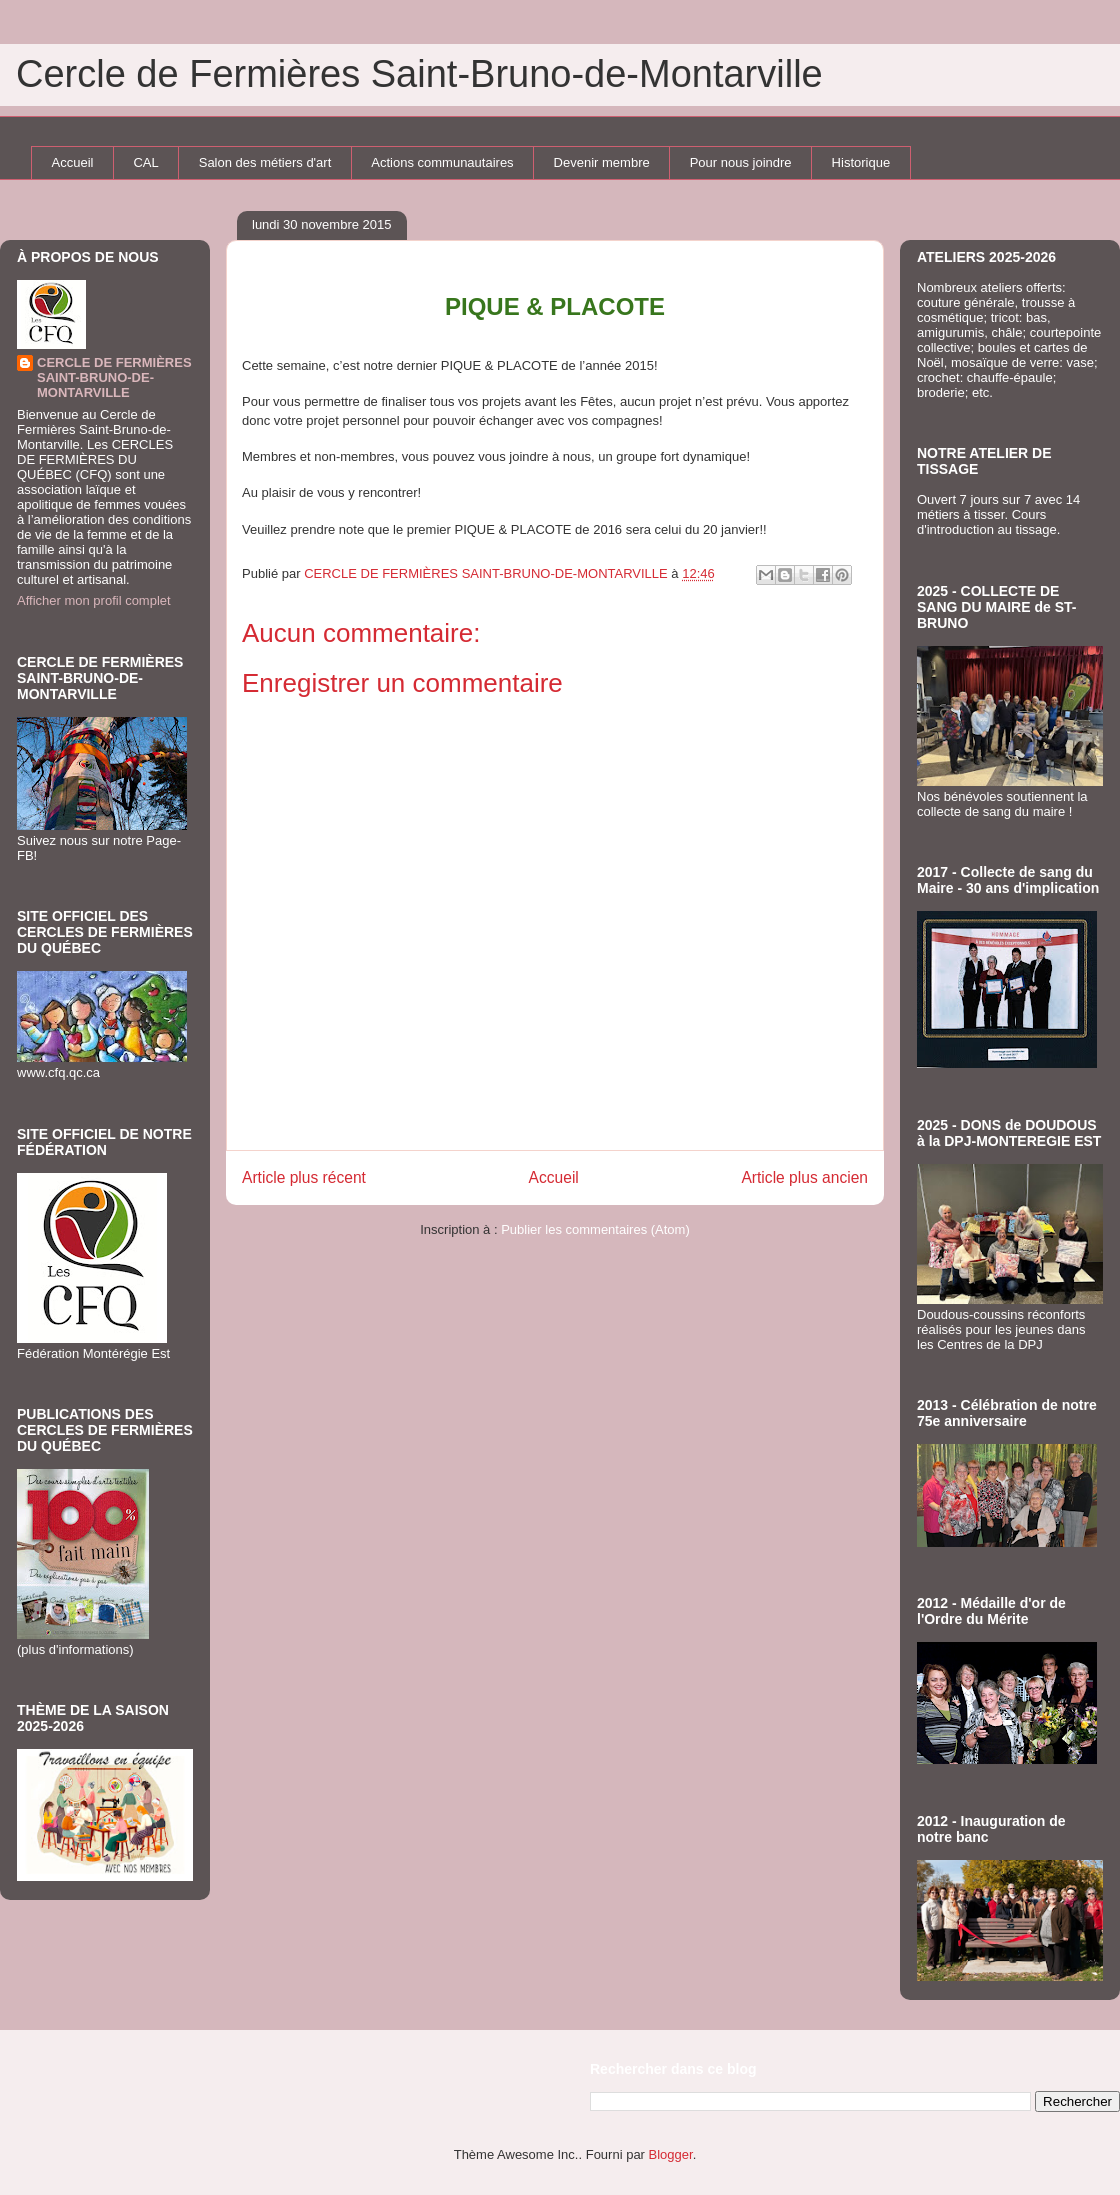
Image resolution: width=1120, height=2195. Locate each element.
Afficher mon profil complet (94, 600)
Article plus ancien (804, 1177)
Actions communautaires (442, 162)
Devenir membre (602, 162)
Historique (861, 162)
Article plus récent (304, 1177)
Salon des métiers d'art (265, 162)
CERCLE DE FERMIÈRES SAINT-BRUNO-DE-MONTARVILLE (114, 377)
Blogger (671, 2154)
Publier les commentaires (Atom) (595, 1229)
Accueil (73, 162)
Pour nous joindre (741, 162)
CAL (145, 162)
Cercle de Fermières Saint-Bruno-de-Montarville (419, 74)
